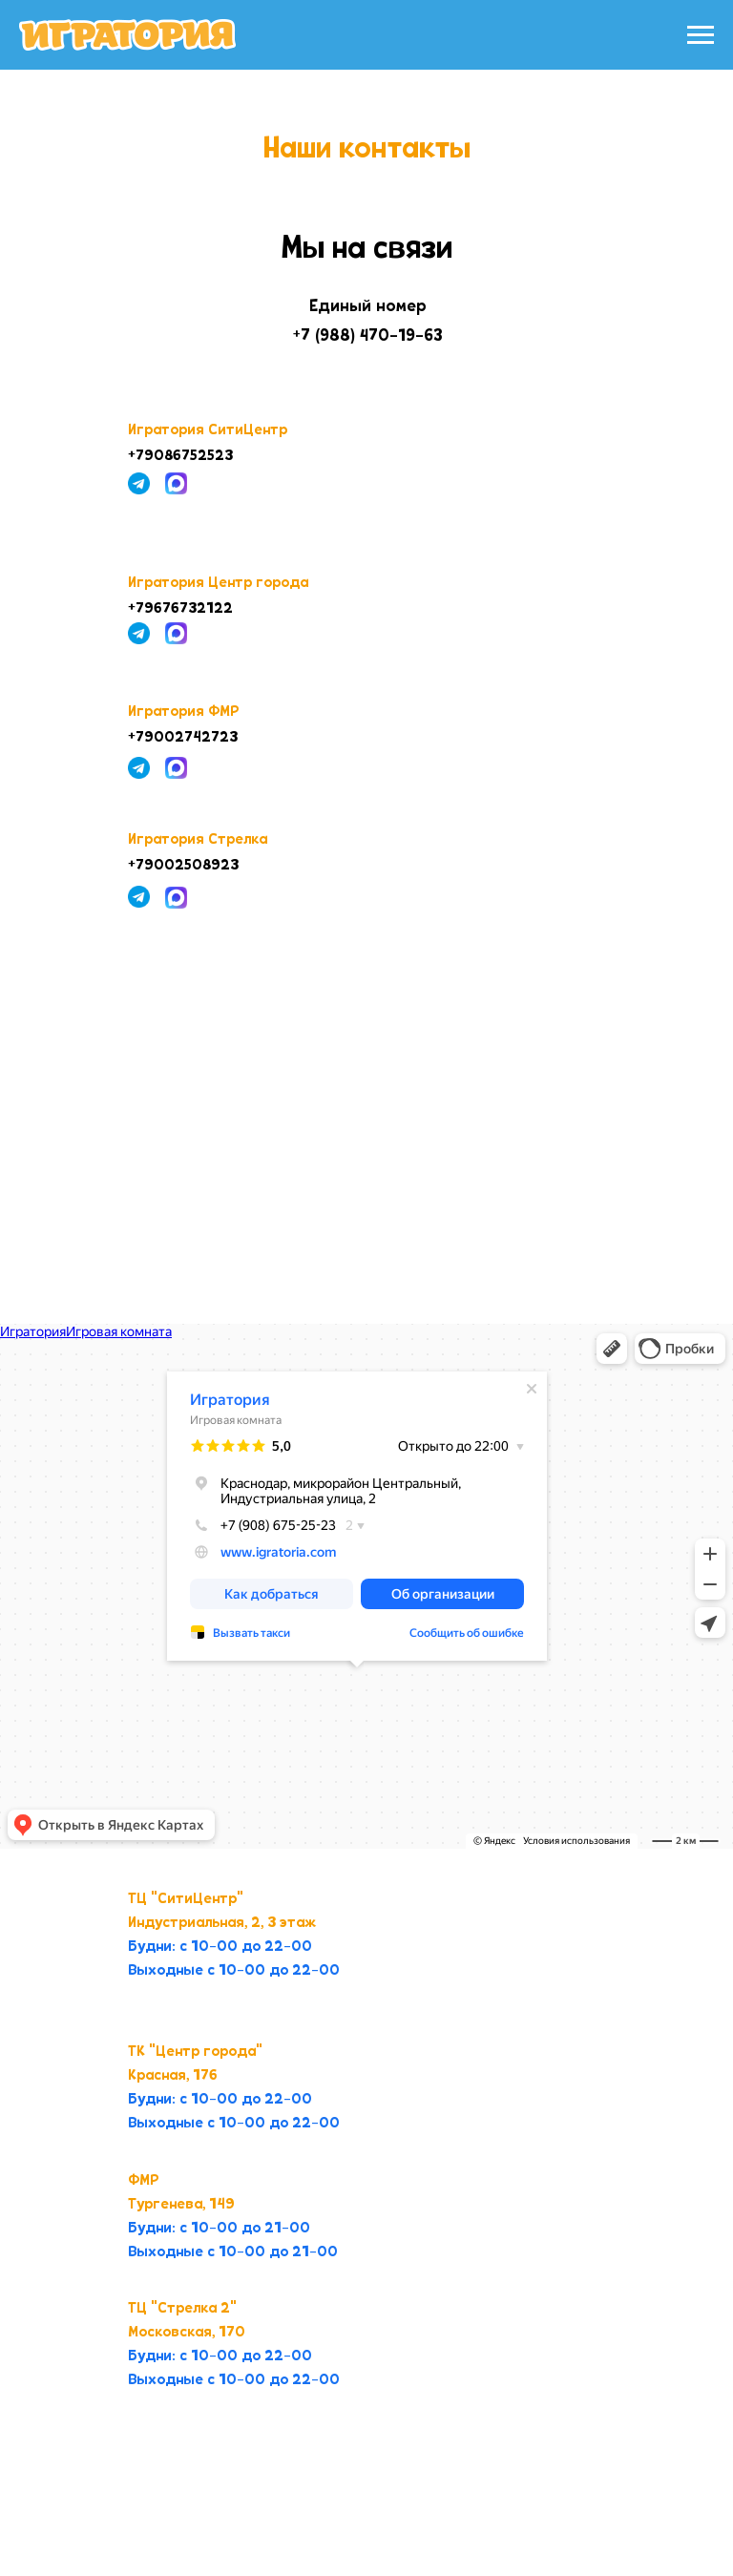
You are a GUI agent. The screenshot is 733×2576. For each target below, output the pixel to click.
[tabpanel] (366, 1588)
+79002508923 (183, 865)
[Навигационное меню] (700, 35)
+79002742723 (183, 737)
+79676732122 (180, 609)
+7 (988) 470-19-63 (368, 336)
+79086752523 (180, 456)
